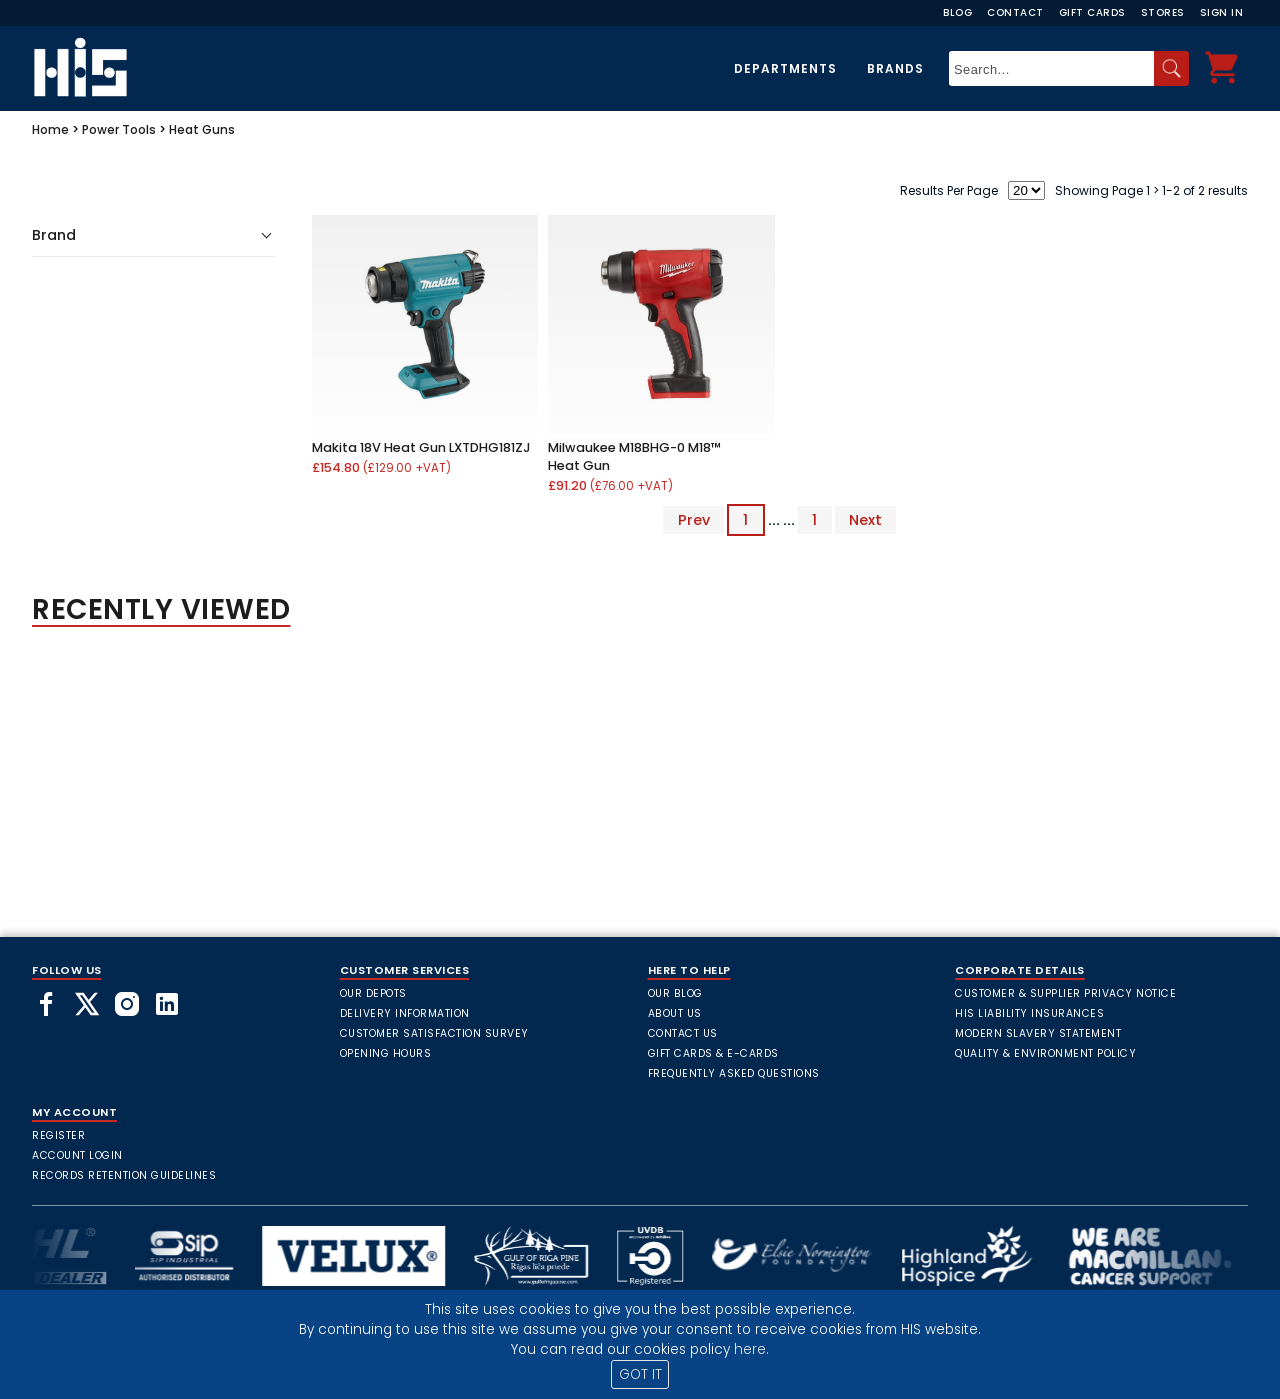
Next (865, 520)
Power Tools (119, 129)
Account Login (77, 1155)
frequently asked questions (734, 1073)
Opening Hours (386, 1053)
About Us (675, 1013)
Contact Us (683, 1033)
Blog (957, 12)
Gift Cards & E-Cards (713, 1053)
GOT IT (640, 1374)
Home (50, 129)
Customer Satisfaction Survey (434, 1033)
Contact (1015, 12)
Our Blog (675, 993)
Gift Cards (1092, 12)
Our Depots (373, 993)
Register (58, 1135)
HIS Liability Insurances (1029, 1013)
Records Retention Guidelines (124, 1175)
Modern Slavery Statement (1038, 1033)
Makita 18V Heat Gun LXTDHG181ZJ (421, 447)
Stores (1163, 12)
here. (751, 1349)
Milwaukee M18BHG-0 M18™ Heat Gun (634, 456)
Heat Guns (202, 129)
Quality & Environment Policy (1045, 1053)
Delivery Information (405, 1013)
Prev (694, 520)
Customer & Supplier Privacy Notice (1065, 993)
